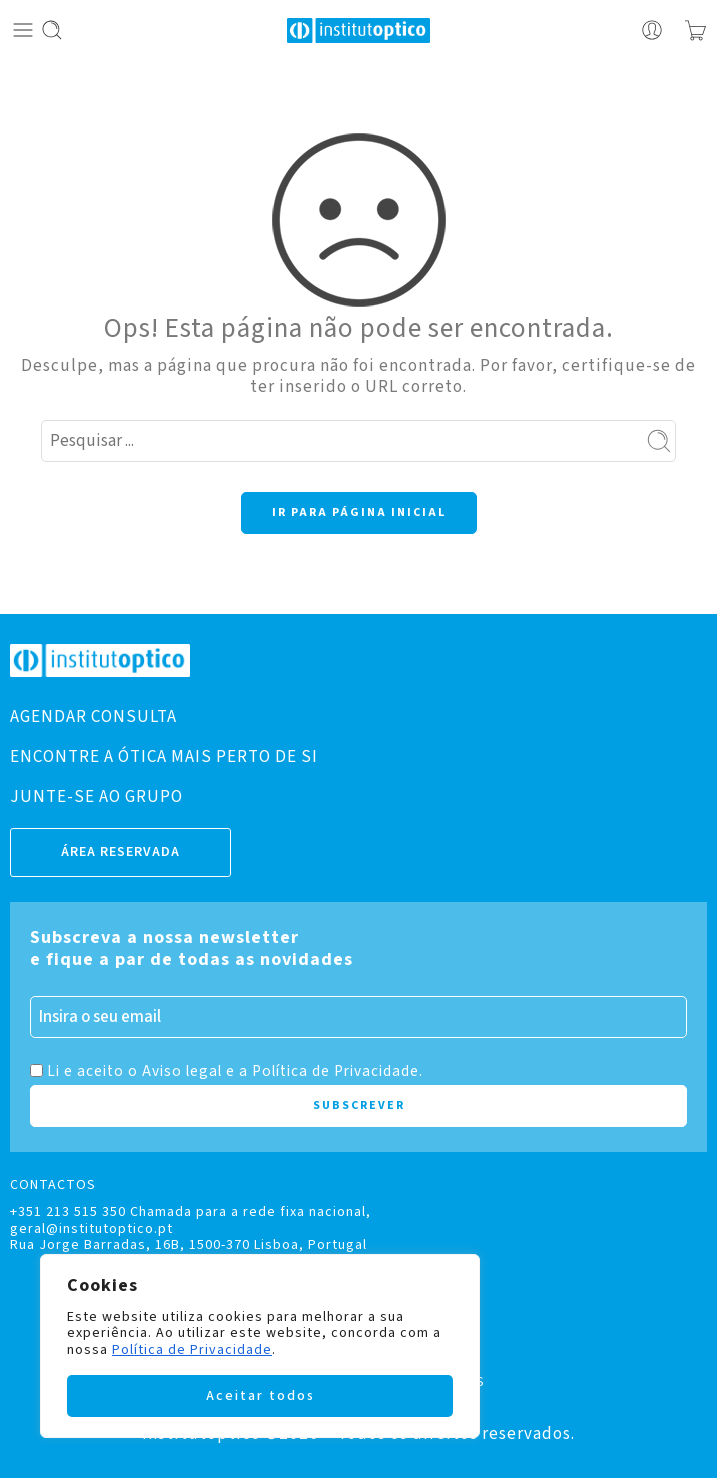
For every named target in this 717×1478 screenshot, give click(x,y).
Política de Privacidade (192, 1350)
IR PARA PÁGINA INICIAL (359, 512)
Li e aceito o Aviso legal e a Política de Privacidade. (235, 1071)
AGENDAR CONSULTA (93, 717)
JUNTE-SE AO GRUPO (96, 797)
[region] (260, 1346)
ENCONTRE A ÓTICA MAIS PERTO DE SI (164, 757)
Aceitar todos (260, 1396)
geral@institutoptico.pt (91, 1229)
